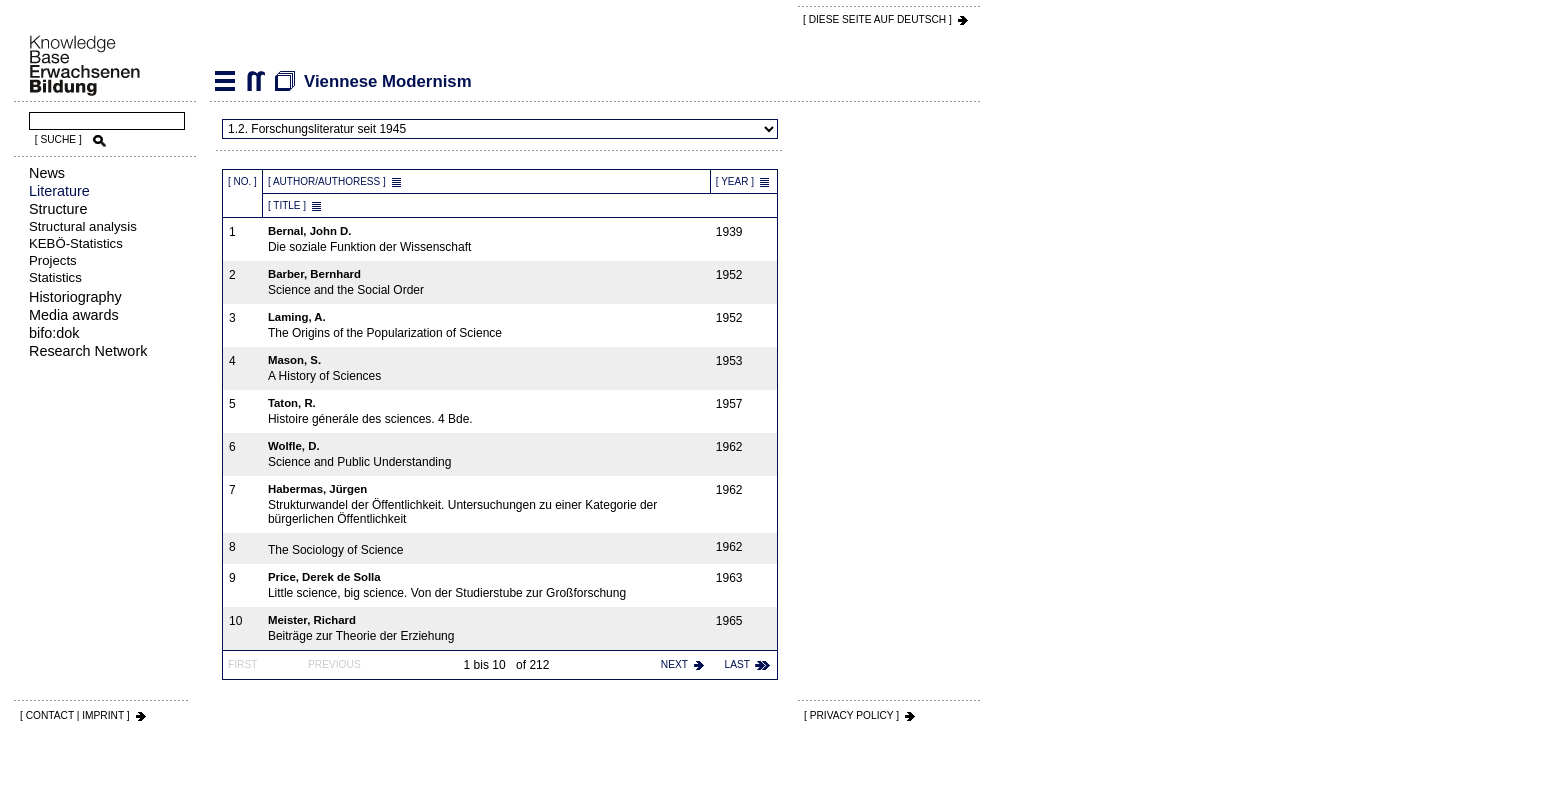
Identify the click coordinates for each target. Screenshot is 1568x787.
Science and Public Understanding (487, 454)
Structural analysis (83, 226)
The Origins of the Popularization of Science (487, 325)
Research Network (88, 351)
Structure (58, 209)
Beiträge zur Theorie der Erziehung (487, 628)
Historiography (75, 297)
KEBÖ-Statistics (76, 243)
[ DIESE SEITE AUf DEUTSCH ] (877, 19)
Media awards (74, 315)
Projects (53, 260)
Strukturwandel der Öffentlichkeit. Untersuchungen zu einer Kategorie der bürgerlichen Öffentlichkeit (487, 504)
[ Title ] (287, 205)
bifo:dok (54, 333)
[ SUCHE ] (58, 139)
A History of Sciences (487, 368)
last (737, 664)
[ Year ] (735, 181)
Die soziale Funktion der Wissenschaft (487, 239)
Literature (59, 191)
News (47, 173)
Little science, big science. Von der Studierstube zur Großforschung (487, 585)
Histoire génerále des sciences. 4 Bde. (487, 411)
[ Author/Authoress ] (327, 181)
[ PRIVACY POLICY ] (851, 715)
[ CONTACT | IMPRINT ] (75, 715)
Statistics (55, 277)
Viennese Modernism (255, 81)
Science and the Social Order (487, 282)
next (674, 664)
